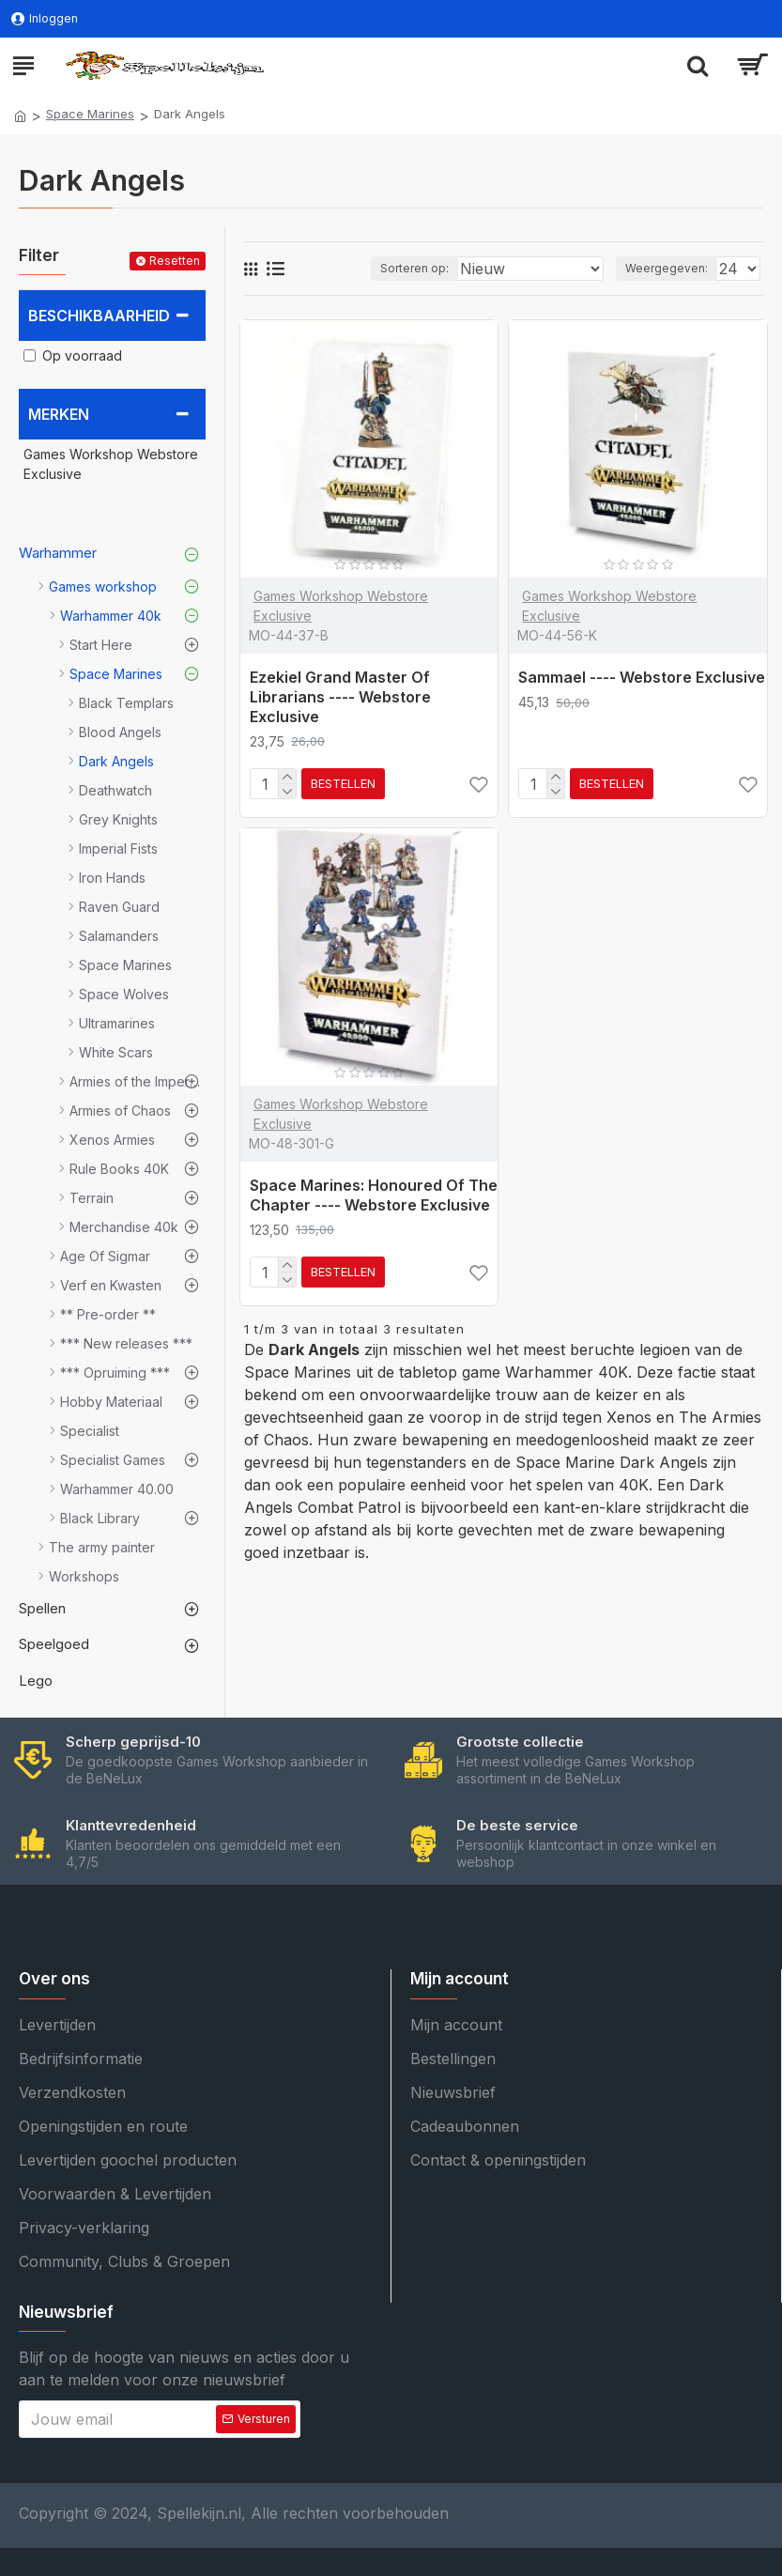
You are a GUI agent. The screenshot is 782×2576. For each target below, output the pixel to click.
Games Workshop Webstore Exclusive (340, 606)
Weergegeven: (666, 268)
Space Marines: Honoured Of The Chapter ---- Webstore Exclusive (374, 1195)
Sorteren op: (414, 268)
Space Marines (90, 113)
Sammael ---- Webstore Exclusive (641, 677)
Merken (58, 414)
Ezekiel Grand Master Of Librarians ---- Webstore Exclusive (340, 697)
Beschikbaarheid (99, 315)
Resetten (174, 261)
